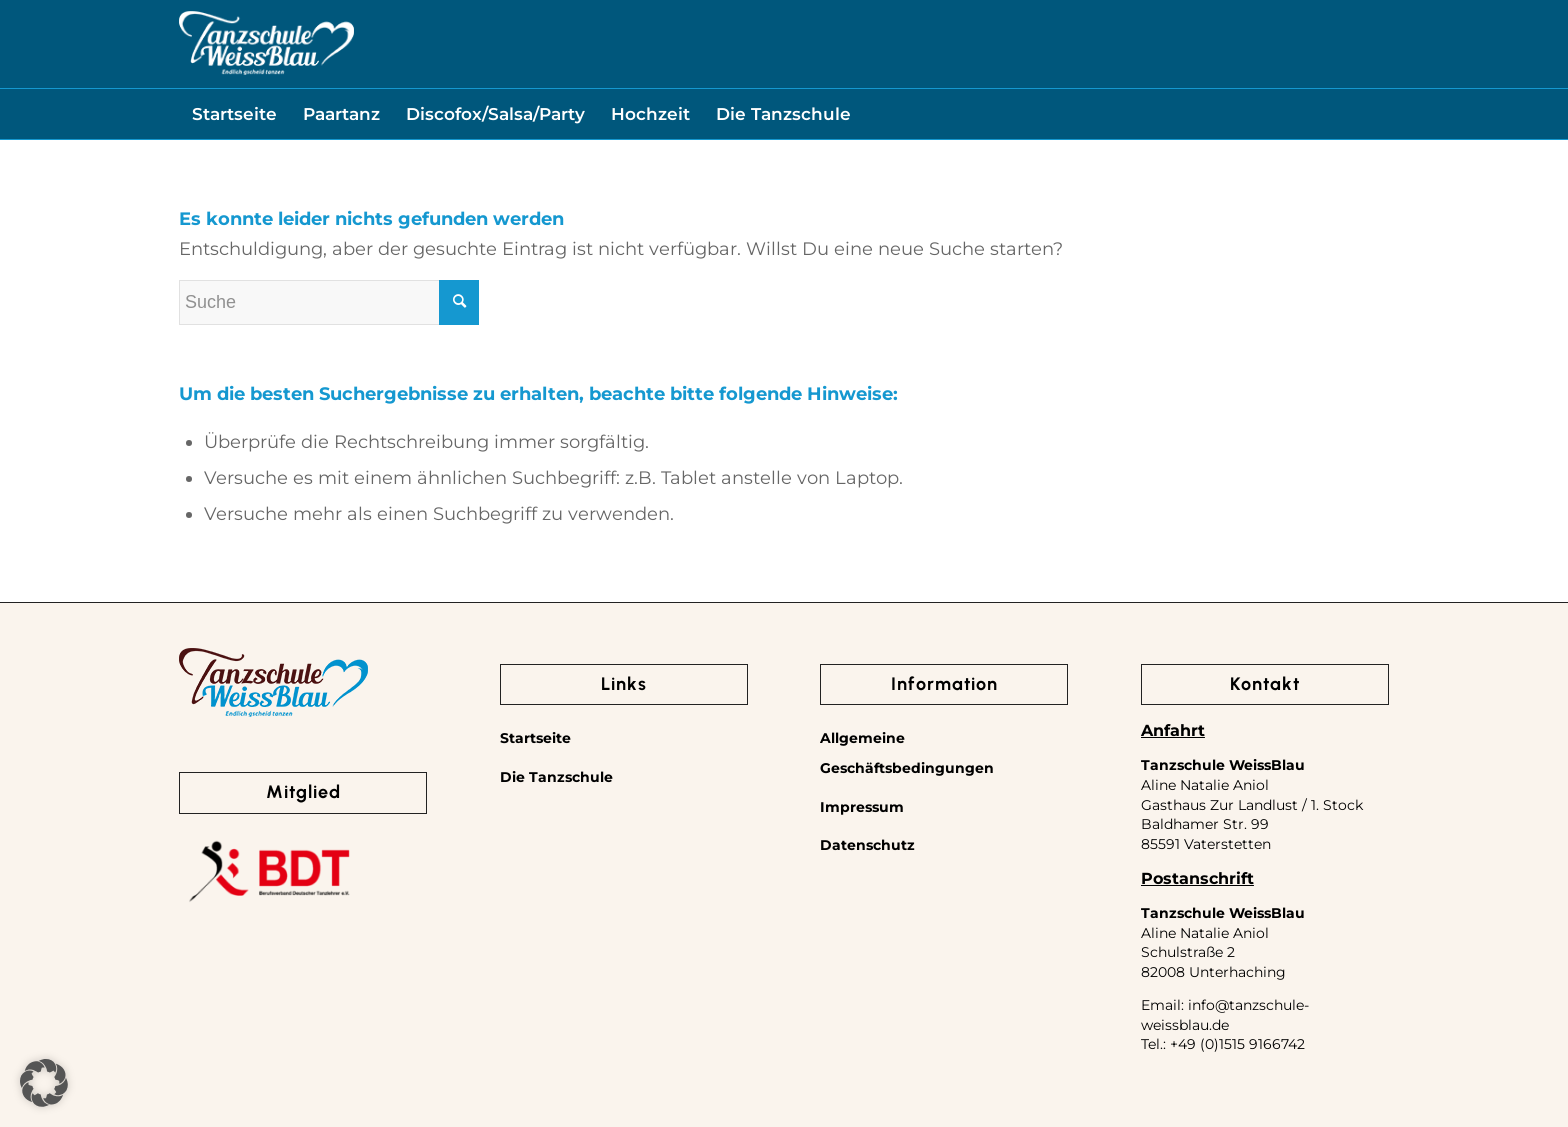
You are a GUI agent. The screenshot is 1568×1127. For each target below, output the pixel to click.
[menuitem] (234, 114)
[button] (44, 1083)
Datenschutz (867, 845)
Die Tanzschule (556, 777)
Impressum (862, 807)
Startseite (535, 738)
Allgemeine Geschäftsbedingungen (907, 753)
